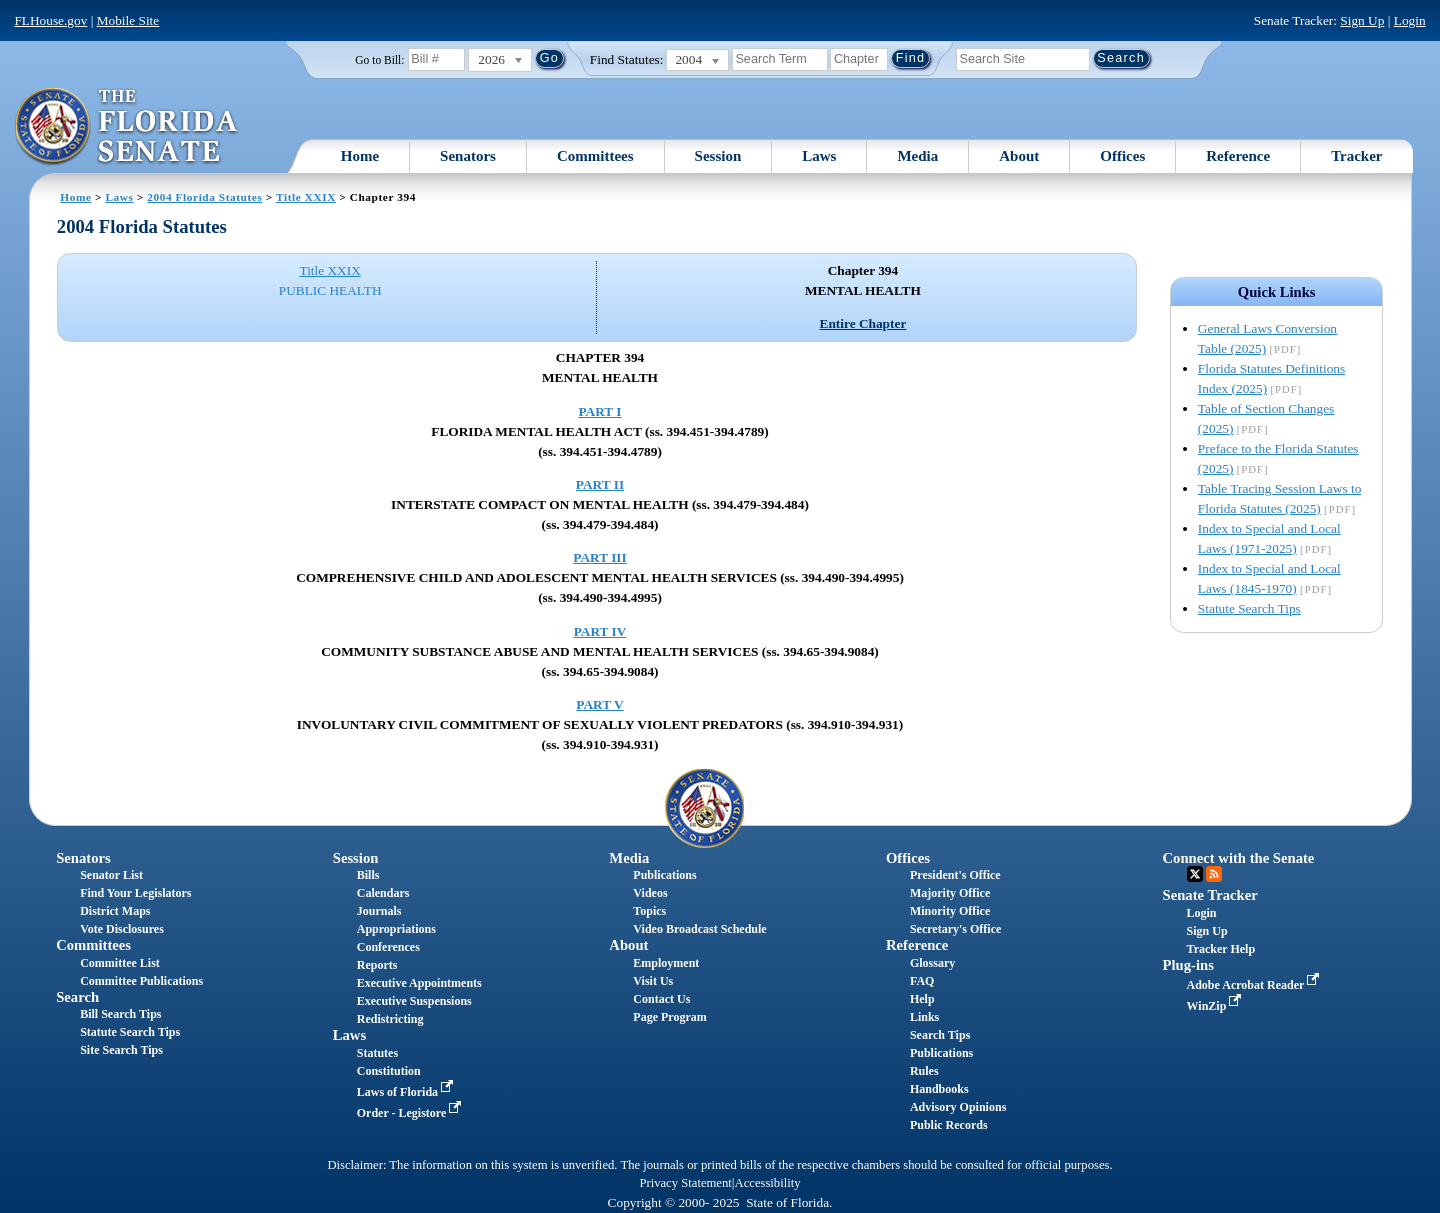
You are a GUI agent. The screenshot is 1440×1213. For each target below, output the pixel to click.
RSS (1214, 874)
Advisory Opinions (958, 1107)
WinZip (1216, 1006)
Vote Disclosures (122, 929)
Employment (666, 963)
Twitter (1195, 874)
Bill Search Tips (120, 1014)
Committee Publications (141, 981)
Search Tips (940, 1035)
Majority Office (950, 893)
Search (77, 997)
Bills (368, 875)
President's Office (955, 875)
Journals (379, 911)
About (1019, 156)
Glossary (932, 963)
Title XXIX (306, 197)
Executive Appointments (419, 983)
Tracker (1356, 156)
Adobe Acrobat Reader (1255, 985)
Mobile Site (128, 20)
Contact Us (661, 999)
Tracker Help (1221, 949)
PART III (599, 557)
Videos (650, 893)
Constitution (389, 1071)
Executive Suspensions (414, 1001)
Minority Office (950, 911)
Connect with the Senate (1239, 858)
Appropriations (396, 929)
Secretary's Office (955, 929)
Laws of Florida (407, 1092)
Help (922, 999)
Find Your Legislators (135, 893)
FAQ (922, 981)
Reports (377, 965)
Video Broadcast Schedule (699, 929)
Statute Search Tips (1249, 608)
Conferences (388, 947)
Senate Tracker (1210, 895)
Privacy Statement (685, 1183)
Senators (468, 156)
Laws (819, 156)
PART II (600, 484)
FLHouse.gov (50, 20)
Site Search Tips (121, 1050)
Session (718, 156)
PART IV (600, 631)
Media (917, 156)
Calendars (383, 893)
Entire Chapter (863, 323)
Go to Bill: (379, 60)
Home (360, 156)
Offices (1122, 156)
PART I (599, 411)
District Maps (115, 911)
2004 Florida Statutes (204, 197)
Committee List (120, 963)
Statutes (377, 1053)
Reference (1238, 156)
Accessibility (768, 1183)
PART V (599, 704)
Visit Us (653, 981)
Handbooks (939, 1089)
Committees (595, 156)
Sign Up (1362, 20)
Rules (924, 1071)
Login (1410, 20)
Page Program (669, 1017)
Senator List (111, 875)
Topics (649, 911)
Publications (664, 875)
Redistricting (390, 1019)
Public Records (949, 1125)
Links (924, 1017)
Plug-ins (1188, 965)
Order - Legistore (411, 1113)
